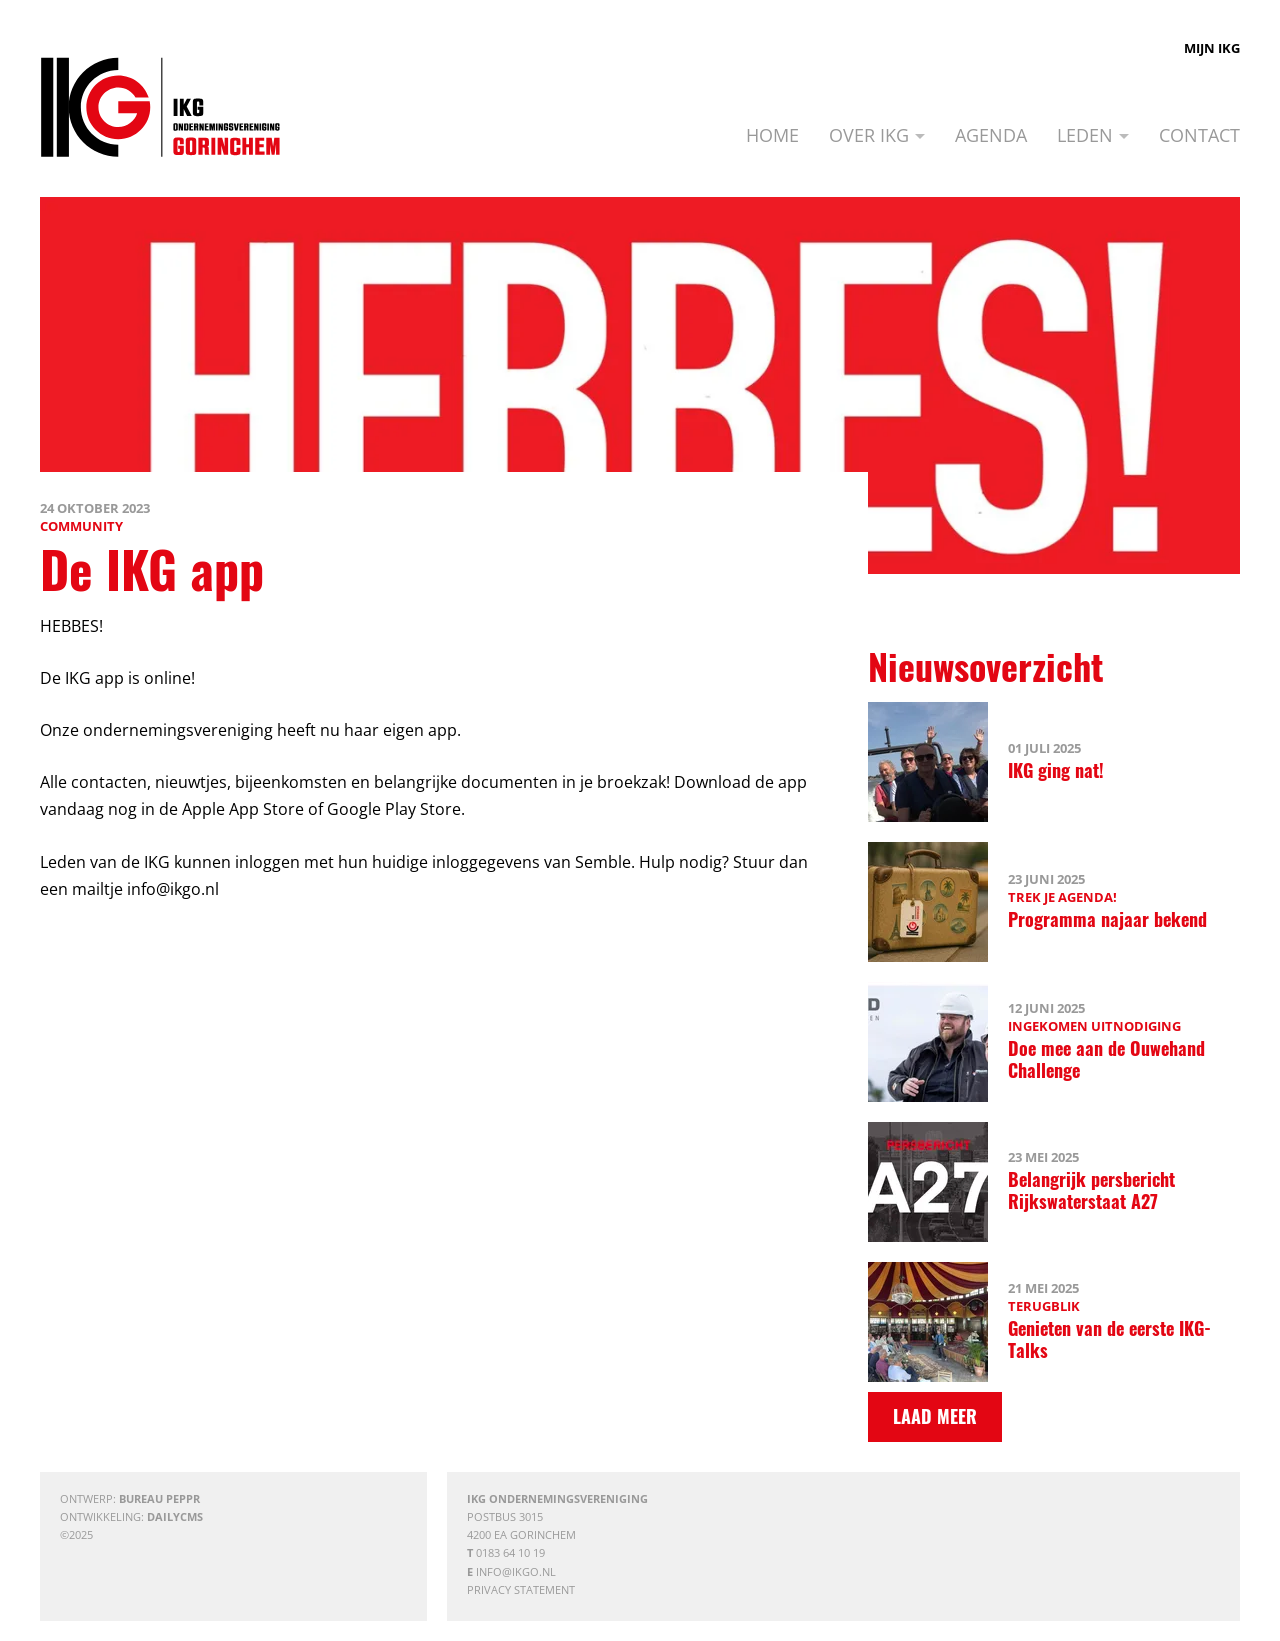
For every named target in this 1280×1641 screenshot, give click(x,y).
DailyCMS (175, 1516)
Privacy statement (521, 1589)
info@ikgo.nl (516, 1571)
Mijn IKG (1212, 48)
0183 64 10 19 (510, 1552)
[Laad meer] (935, 1417)
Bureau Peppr (159, 1498)
